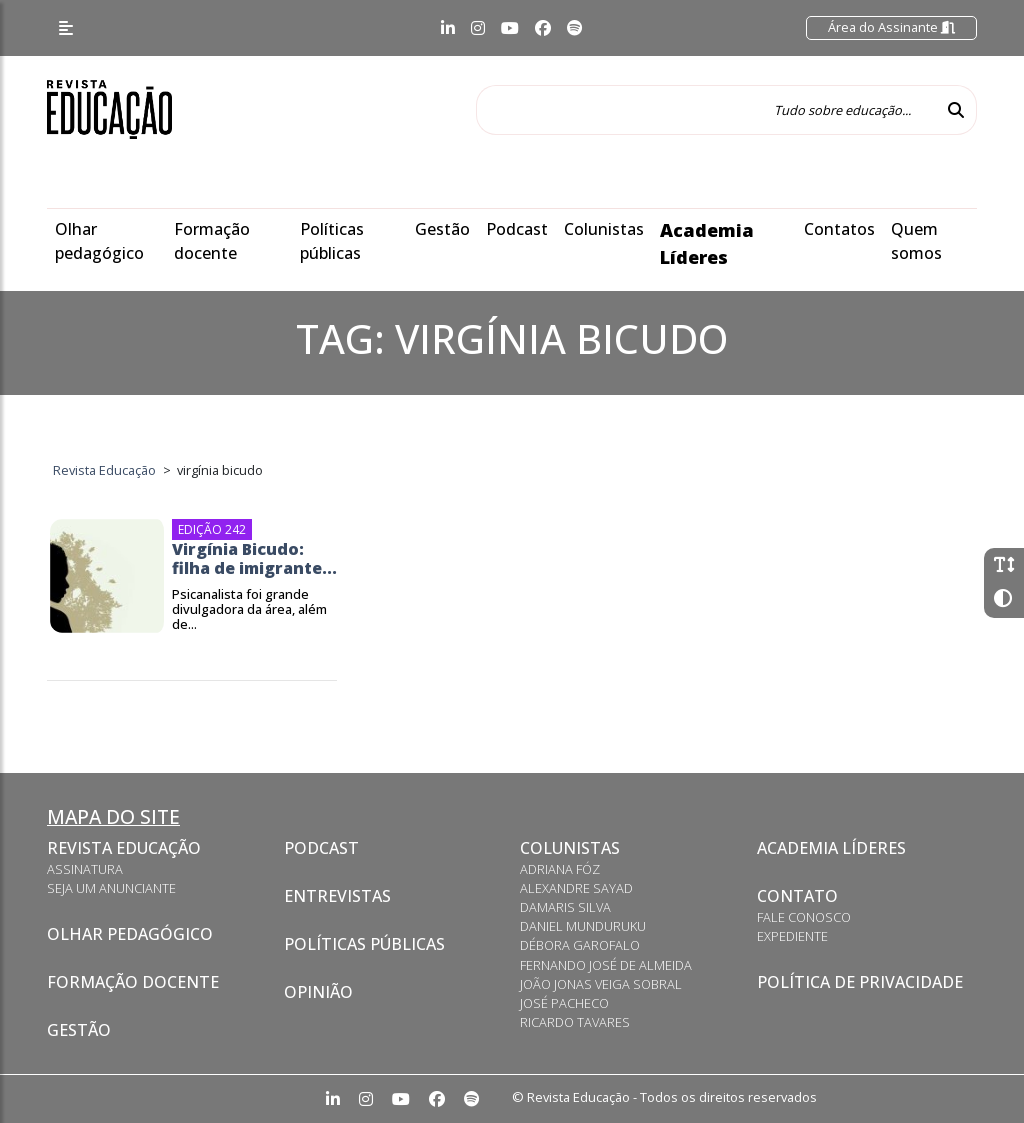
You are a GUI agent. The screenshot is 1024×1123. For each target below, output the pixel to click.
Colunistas (604, 229)
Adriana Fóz (560, 869)
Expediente (792, 936)
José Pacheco (564, 1003)
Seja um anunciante (111, 888)
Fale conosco (804, 917)
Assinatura (85, 869)
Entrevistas (337, 896)
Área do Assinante (891, 27)
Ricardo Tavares (575, 1022)
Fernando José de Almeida (606, 965)
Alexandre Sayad (576, 888)
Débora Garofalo (580, 945)
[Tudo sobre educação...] (706, 110)
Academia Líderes (831, 848)
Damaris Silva (565, 907)
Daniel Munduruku (583, 926)
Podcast (517, 229)
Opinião (318, 992)
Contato (797, 896)
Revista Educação (124, 848)
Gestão (442, 229)
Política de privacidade (860, 982)
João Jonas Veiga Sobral (601, 984)
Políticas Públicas (364, 944)
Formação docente (133, 982)
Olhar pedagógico (130, 934)
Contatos (839, 229)
